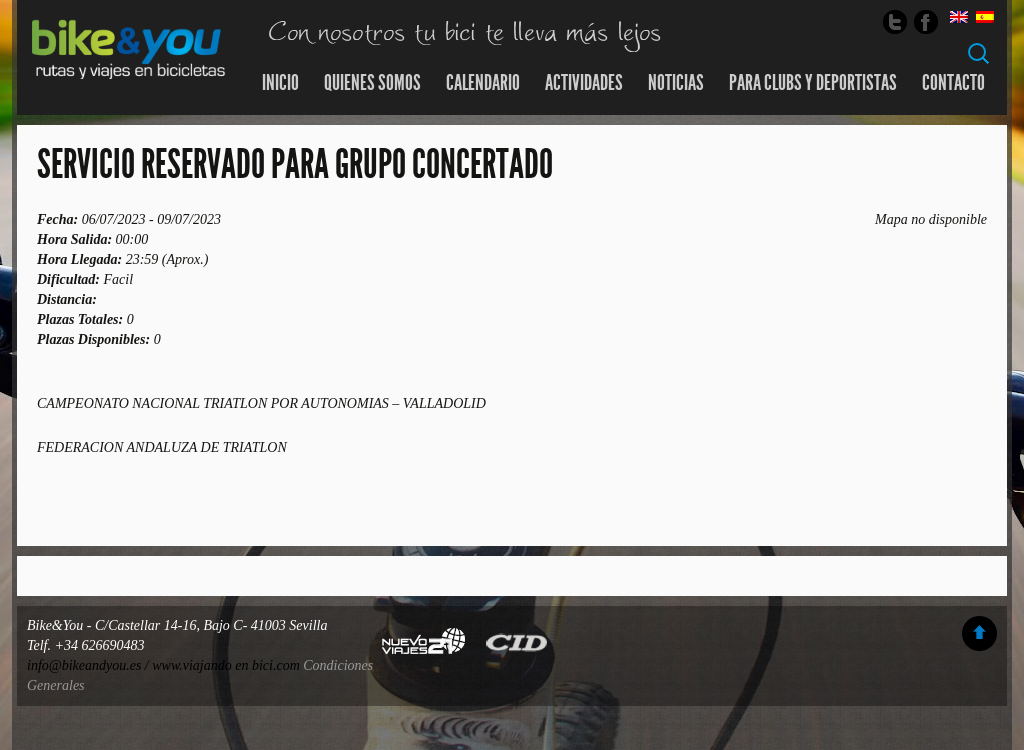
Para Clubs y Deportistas (813, 83)
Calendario (483, 83)
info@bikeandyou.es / (89, 665)
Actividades (584, 83)
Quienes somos (372, 83)
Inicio (280, 83)
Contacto (953, 83)
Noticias (676, 83)
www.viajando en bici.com (226, 665)
